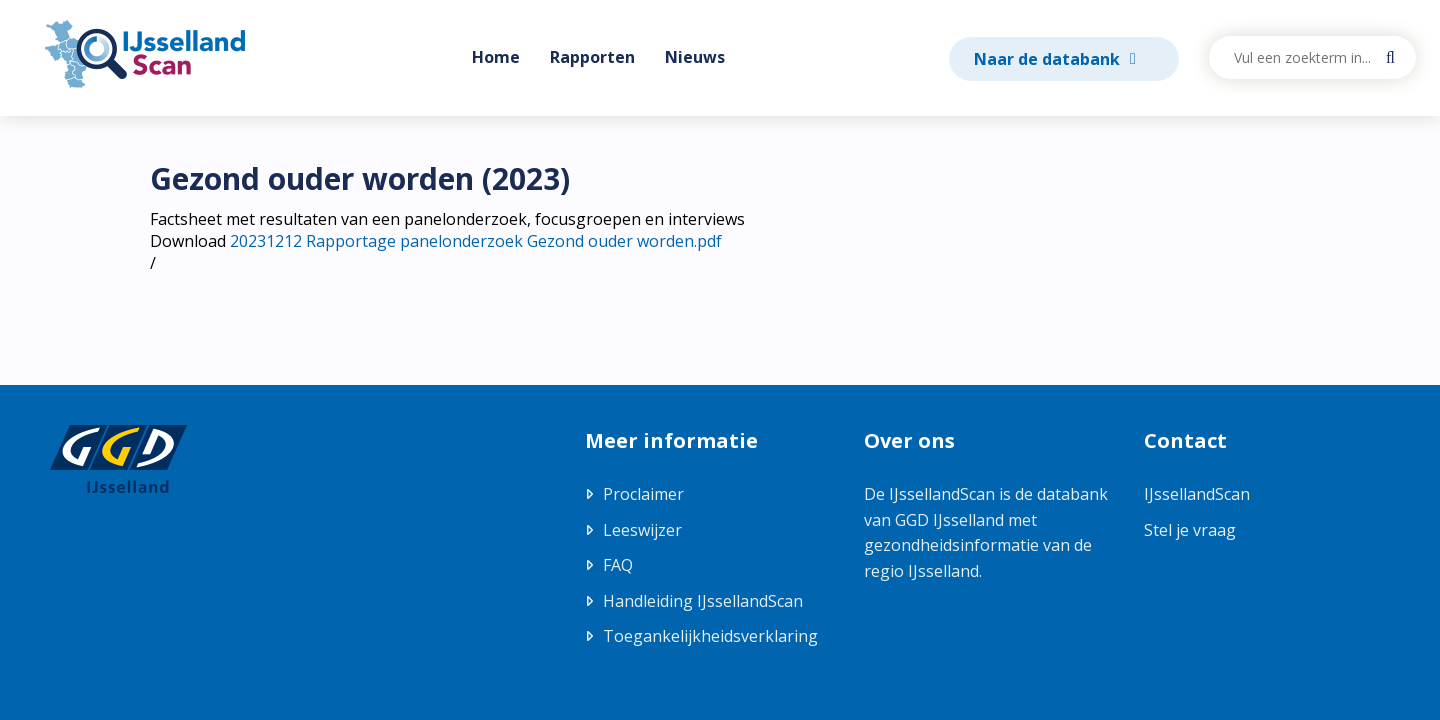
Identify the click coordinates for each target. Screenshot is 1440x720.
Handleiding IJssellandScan (703, 601)
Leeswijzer (642, 530)
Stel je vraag (1190, 530)
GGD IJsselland (949, 520)
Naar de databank (1049, 59)
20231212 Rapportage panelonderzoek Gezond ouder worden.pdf (476, 241)
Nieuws (695, 57)
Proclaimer (643, 494)
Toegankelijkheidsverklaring (710, 636)
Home (496, 57)
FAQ (618, 565)
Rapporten (592, 57)
